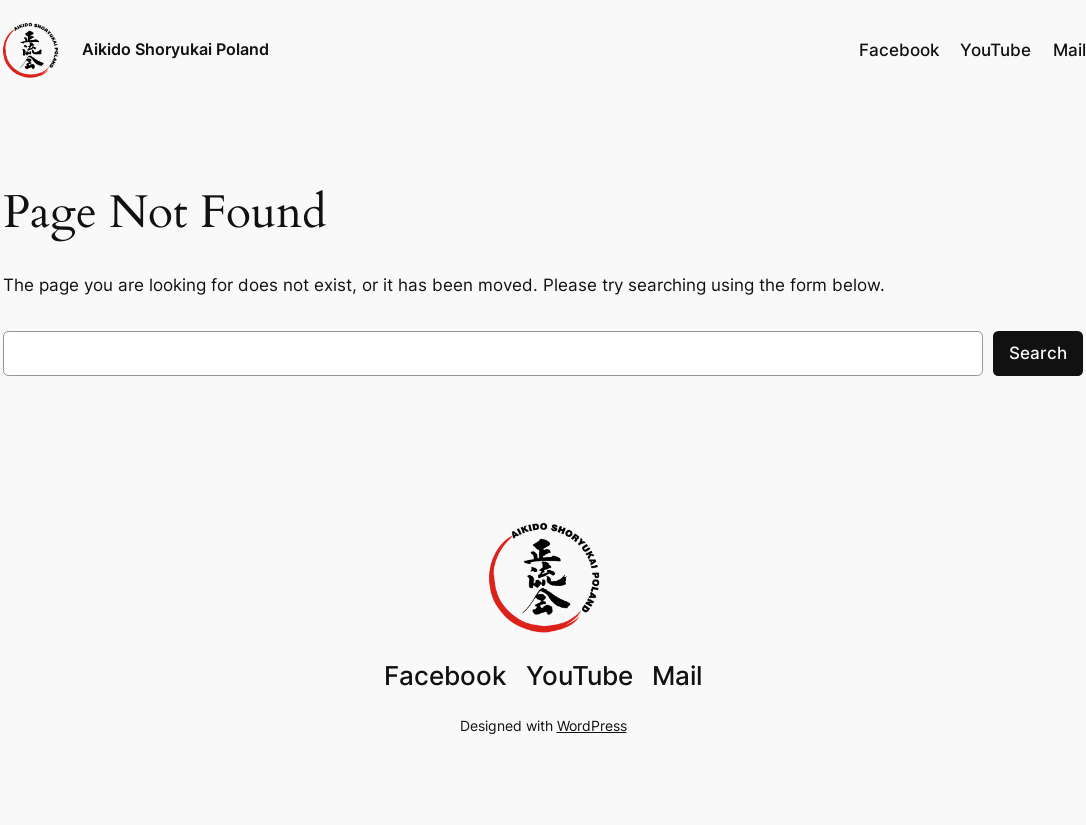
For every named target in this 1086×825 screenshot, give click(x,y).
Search (1038, 353)
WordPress (592, 725)
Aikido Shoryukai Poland (175, 49)
